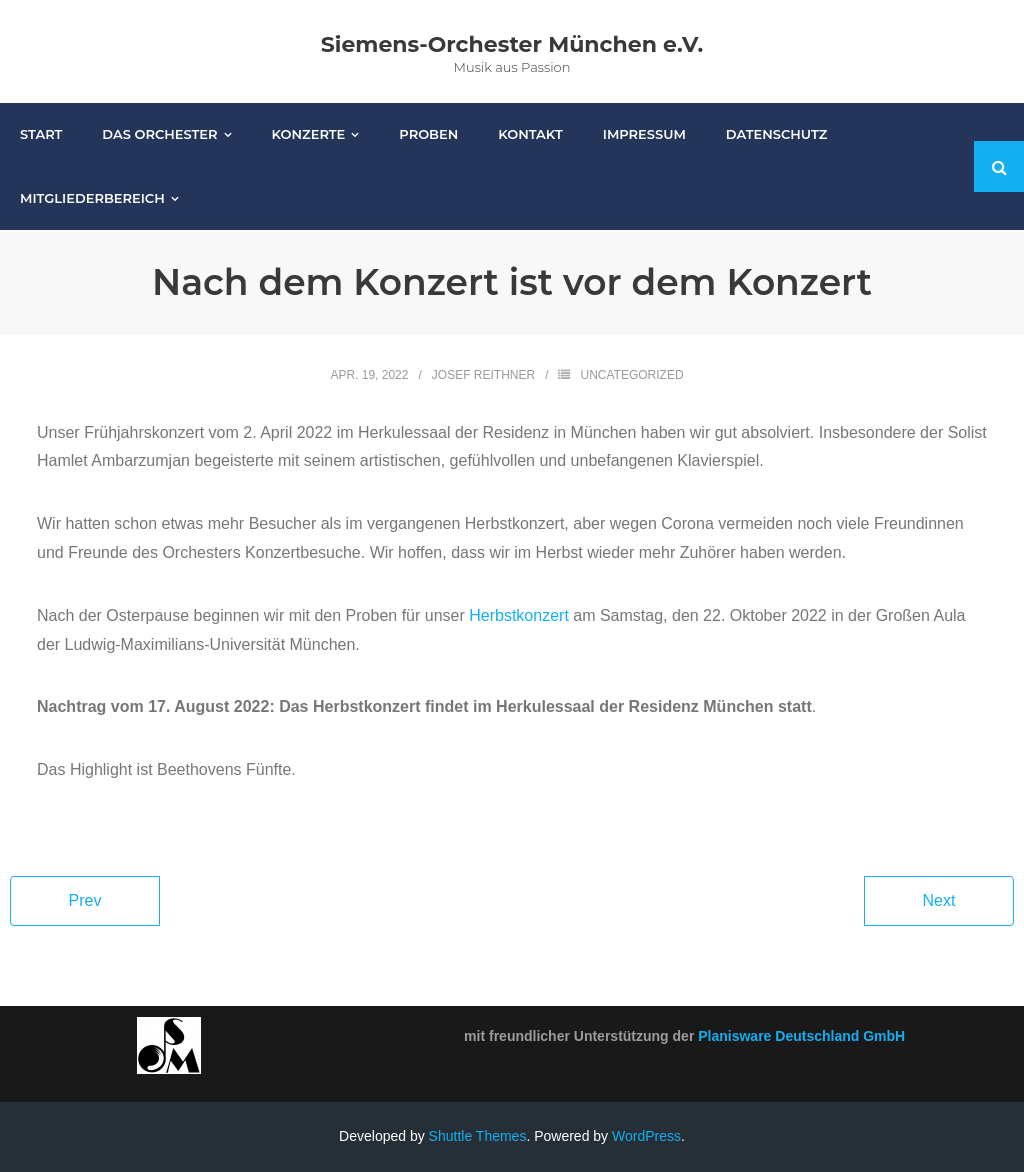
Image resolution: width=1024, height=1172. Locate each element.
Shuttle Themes (478, 1136)
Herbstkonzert (519, 615)
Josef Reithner (483, 375)
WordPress (646, 1136)
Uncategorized (631, 375)
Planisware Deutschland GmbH (801, 1036)
